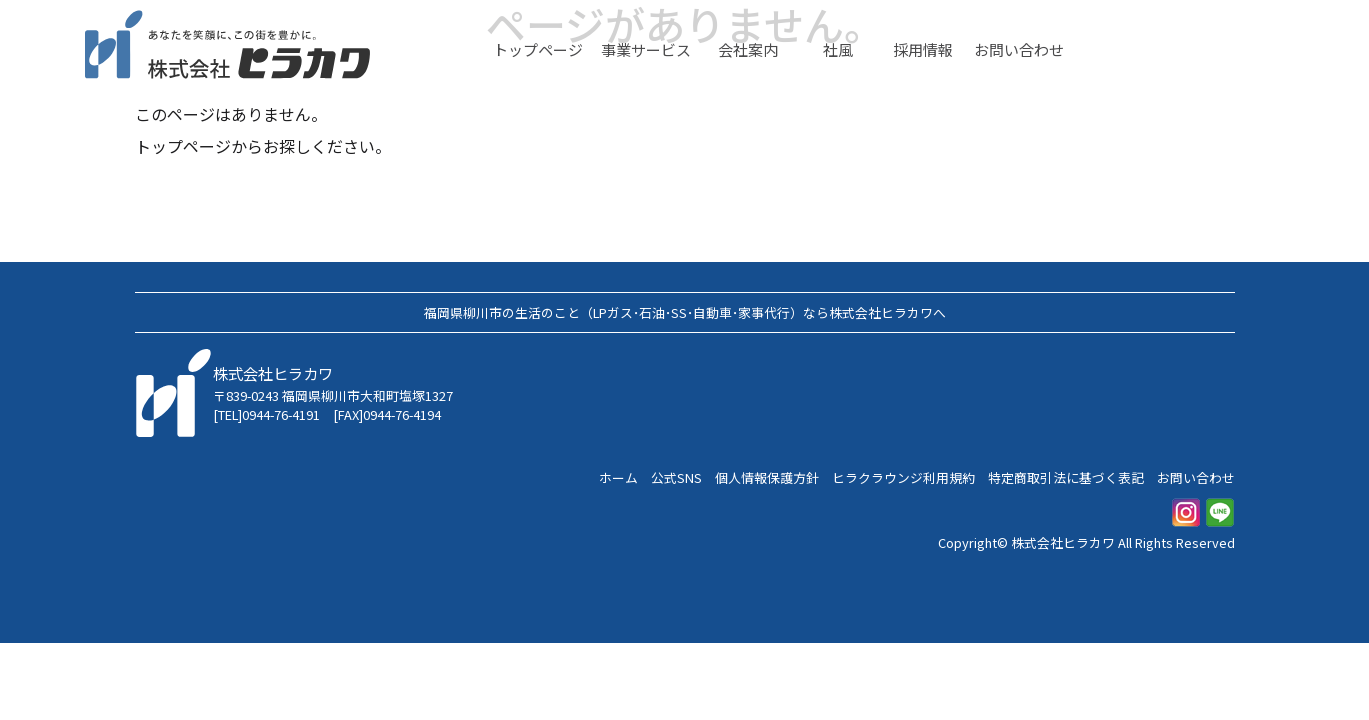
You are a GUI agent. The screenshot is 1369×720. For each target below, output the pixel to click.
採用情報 (923, 50)
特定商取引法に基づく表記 (1066, 477)
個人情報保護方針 (767, 477)
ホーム (618, 477)
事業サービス (646, 50)
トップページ (538, 50)
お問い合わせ (1019, 50)
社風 (838, 50)
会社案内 (748, 50)
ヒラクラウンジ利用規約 (903, 477)
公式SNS (676, 477)
